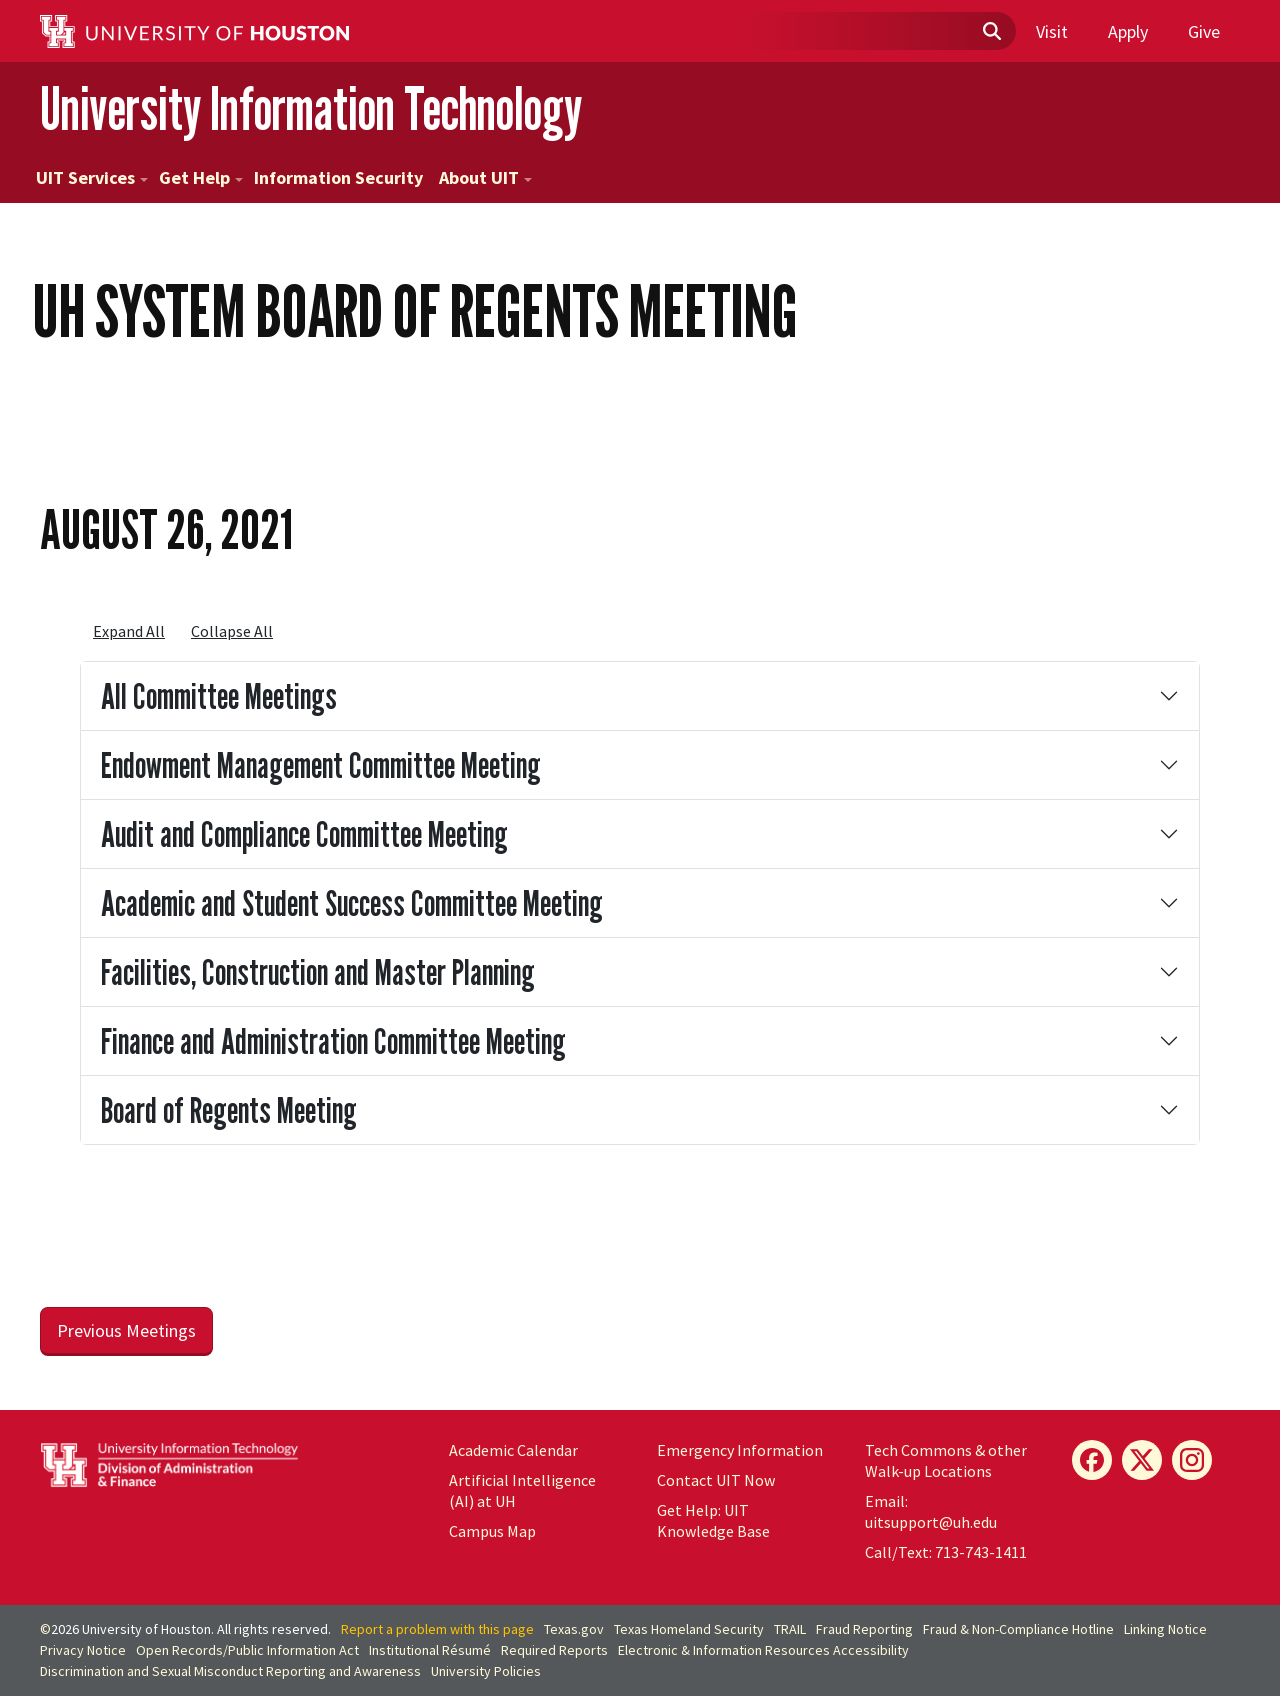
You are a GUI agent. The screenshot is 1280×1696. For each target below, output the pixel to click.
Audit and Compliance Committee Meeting (304, 833)
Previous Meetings (126, 1330)
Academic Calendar (513, 1450)
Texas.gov (574, 1629)
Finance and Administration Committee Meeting (333, 1040)
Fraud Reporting (864, 1629)
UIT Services (92, 177)
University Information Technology (311, 108)
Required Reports (554, 1650)
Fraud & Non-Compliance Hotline (1018, 1629)
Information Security (338, 177)
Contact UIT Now (716, 1480)
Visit (1052, 31)
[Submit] (991, 32)
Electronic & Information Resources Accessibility (763, 1650)
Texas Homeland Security (689, 1629)
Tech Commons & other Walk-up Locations (946, 1460)
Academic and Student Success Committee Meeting (352, 902)
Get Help (201, 177)
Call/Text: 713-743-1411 (946, 1552)
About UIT (485, 177)
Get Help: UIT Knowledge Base (713, 1520)
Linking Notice (1165, 1629)
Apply (1128, 31)
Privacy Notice (83, 1650)
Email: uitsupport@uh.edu (931, 1511)
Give (1204, 31)
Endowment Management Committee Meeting (321, 764)
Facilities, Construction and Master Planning (318, 971)
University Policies (486, 1671)
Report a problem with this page (437, 1629)
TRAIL (790, 1629)
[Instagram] (1192, 1460)
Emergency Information (740, 1450)
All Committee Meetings (219, 695)
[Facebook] (1092, 1460)
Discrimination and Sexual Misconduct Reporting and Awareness (230, 1671)
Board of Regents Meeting (229, 1109)
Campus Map (492, 1531)
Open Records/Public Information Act (247, 1650)
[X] (1142, 1460)
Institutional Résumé (430, 1650)
